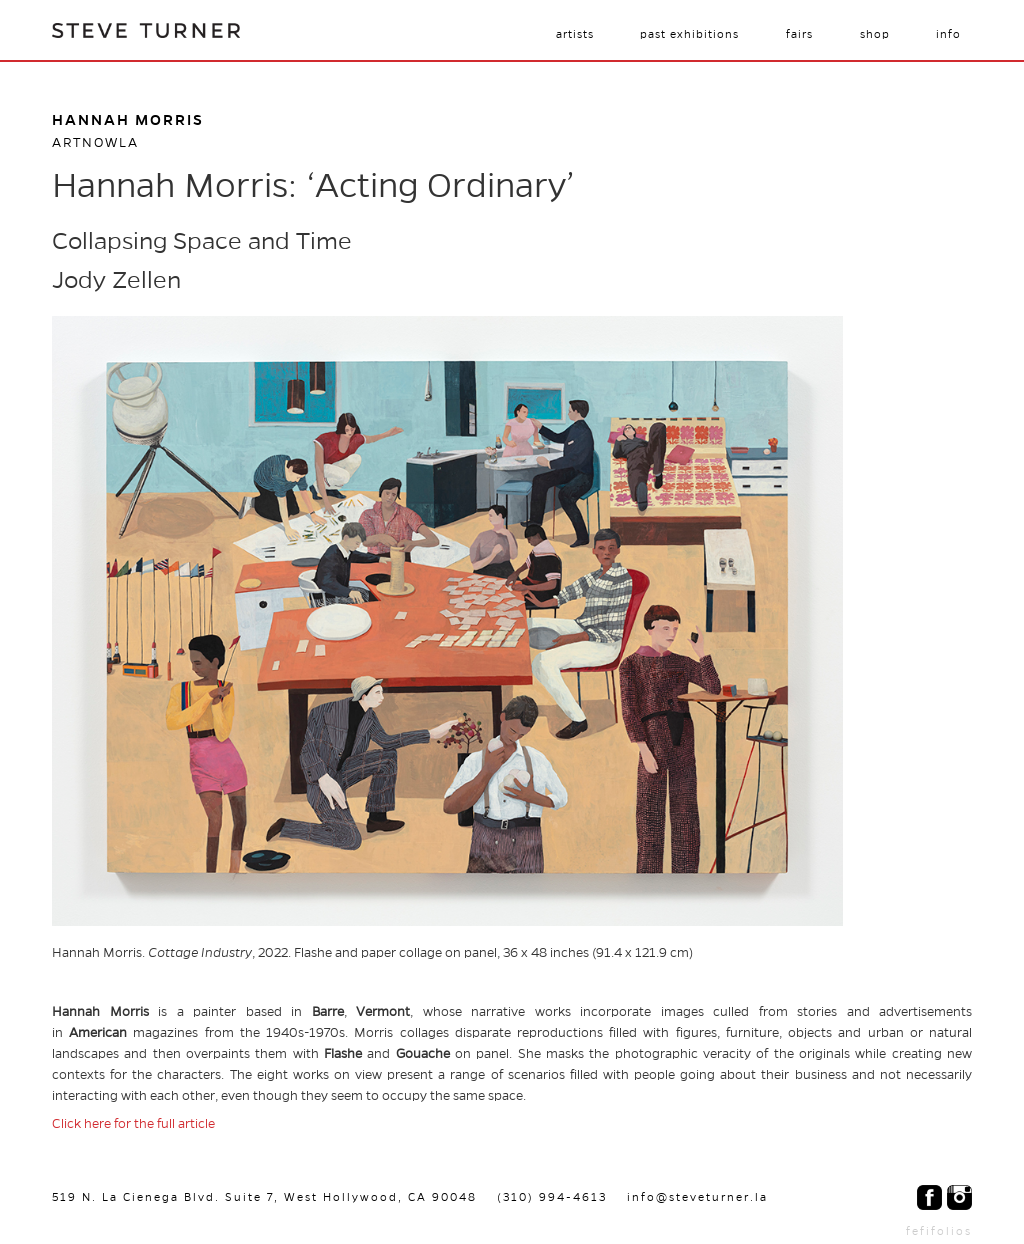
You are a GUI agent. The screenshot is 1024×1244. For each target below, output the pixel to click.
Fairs (799, 34)
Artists (575, 34)
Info (948, 34)
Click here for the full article (133, 1124)
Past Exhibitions (689, 34)
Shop (875, 34)
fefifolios (939, 1231)
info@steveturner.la (697, 1197)
